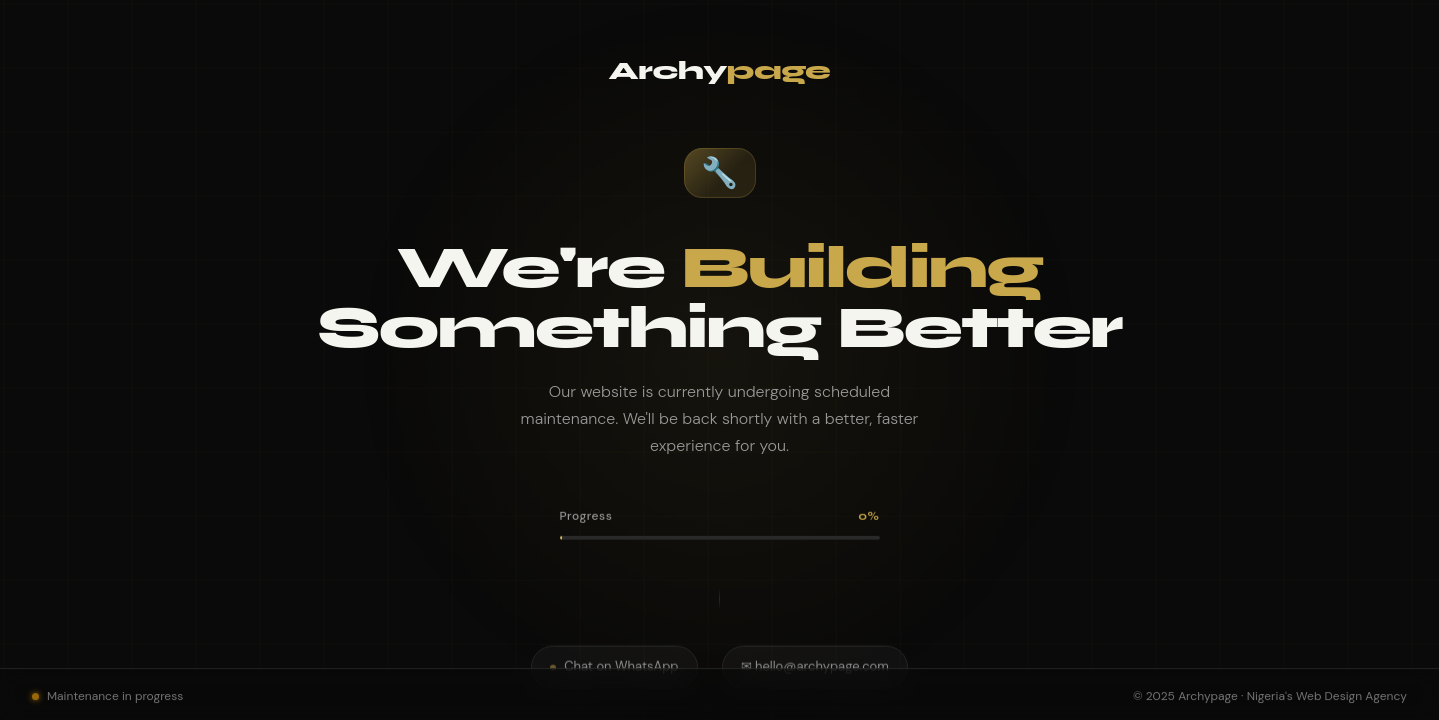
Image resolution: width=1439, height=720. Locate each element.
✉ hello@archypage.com (815, 660)
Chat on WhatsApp (614, 660)
